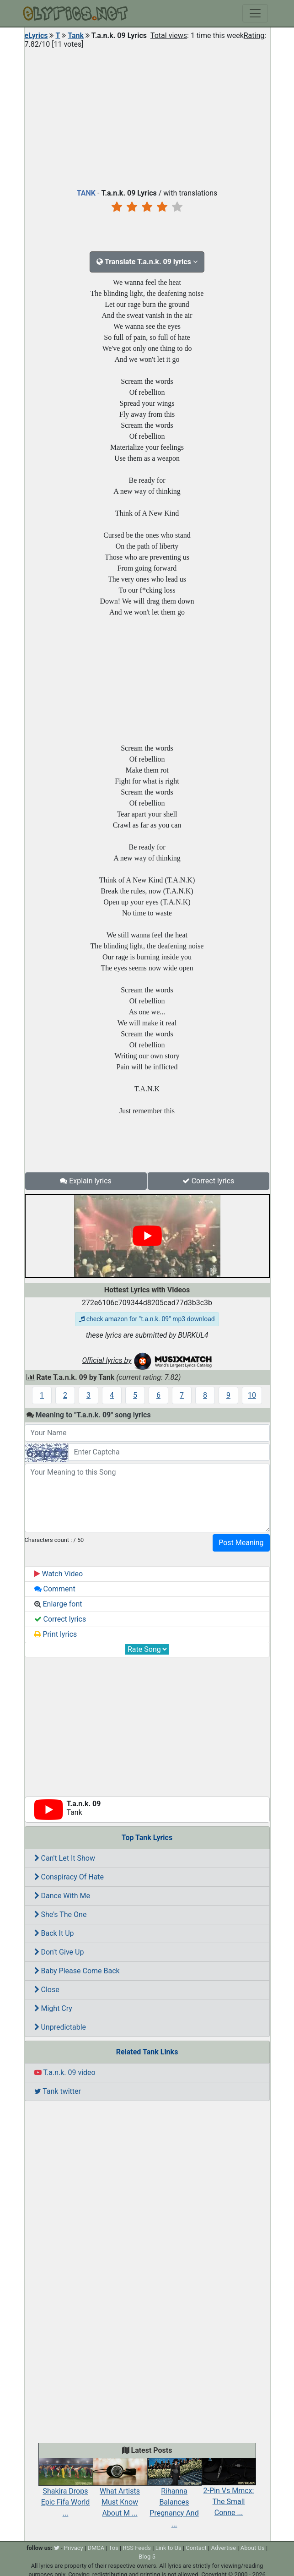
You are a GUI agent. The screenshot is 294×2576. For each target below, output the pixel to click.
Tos (113, 2547)
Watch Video (58, 1573)
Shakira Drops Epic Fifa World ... (65, 2492)
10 (252, 1395)
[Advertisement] (147, 116)
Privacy (73, 2547)
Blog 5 (147, 2556)
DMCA (95, 2547)
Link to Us (168, 2547)
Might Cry (53, 2008)
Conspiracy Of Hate (69, 1877)
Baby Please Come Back (77, 1970)
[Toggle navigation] (255, 13)
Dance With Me (62, 1895)
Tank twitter (57, 2091)
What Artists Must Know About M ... (120, 2492)
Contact (196, 2547)
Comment (54, 1589)
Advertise (223, 2547)
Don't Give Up (59, 1952)
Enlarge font (58, 1604)
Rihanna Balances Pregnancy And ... (174, 2497)
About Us (253, 2547)
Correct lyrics (208, 1180)
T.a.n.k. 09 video (65, 2072)
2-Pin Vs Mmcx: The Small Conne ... (229, 2492)
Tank (76, 35)
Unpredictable (60, 2027)
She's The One (60, 1914)
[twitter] (56, 2547)
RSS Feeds (137, 2547)
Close (46, 1989)
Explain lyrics (86, 1180)
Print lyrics (55, 1634)
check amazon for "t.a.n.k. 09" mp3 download (146, 1319)
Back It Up (54, 1933)
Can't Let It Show (64, 1858)
